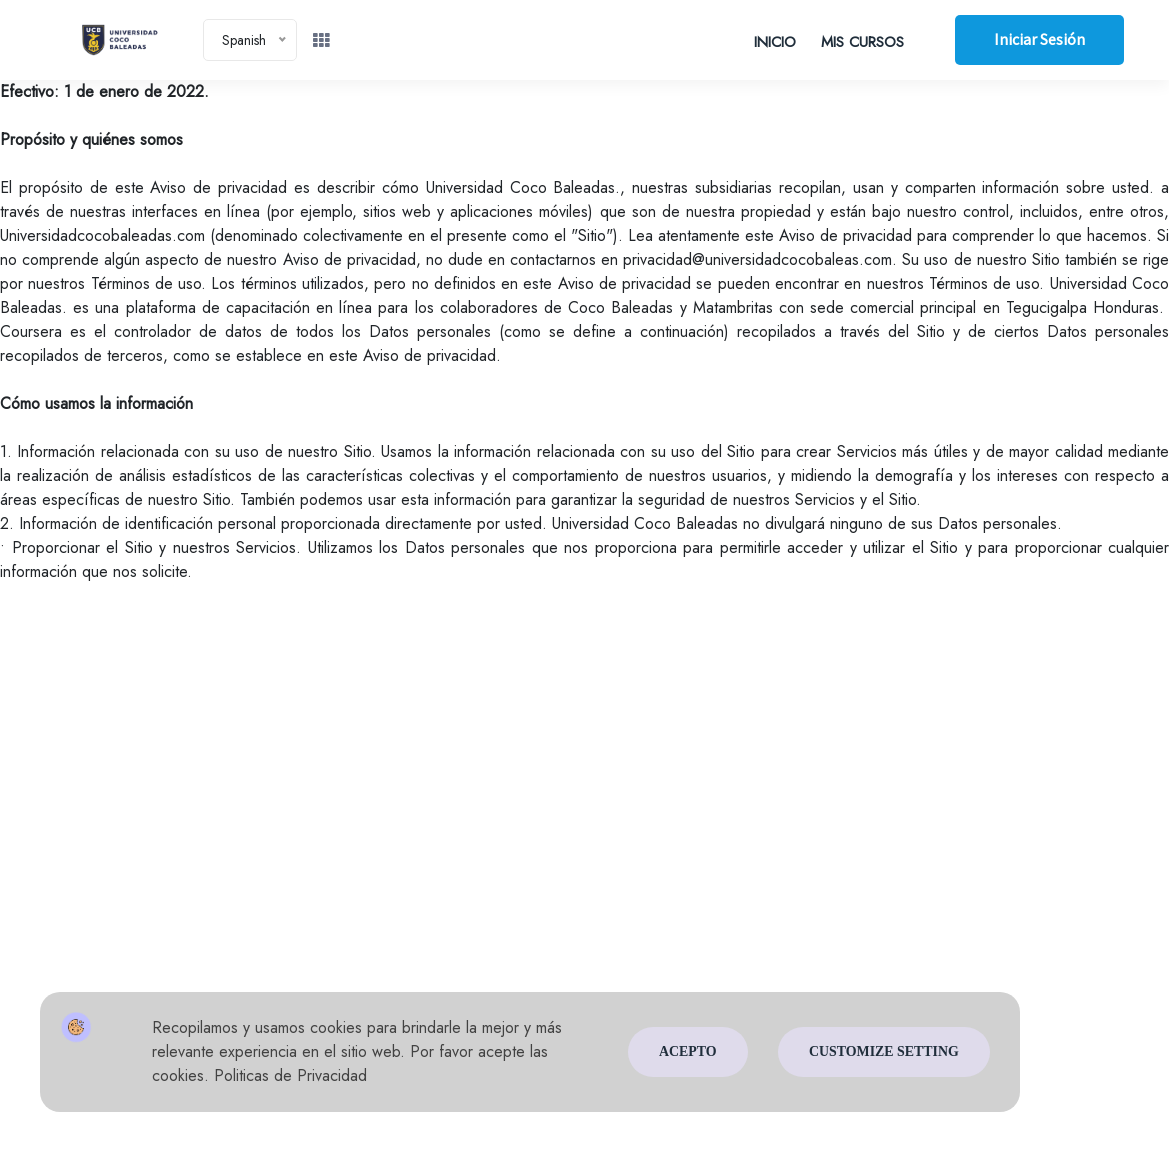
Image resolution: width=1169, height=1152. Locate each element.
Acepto (687, 1052)
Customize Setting (883, 1052)
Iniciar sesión (1038, 40)
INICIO (773, 42)
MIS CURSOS (860, 42)
